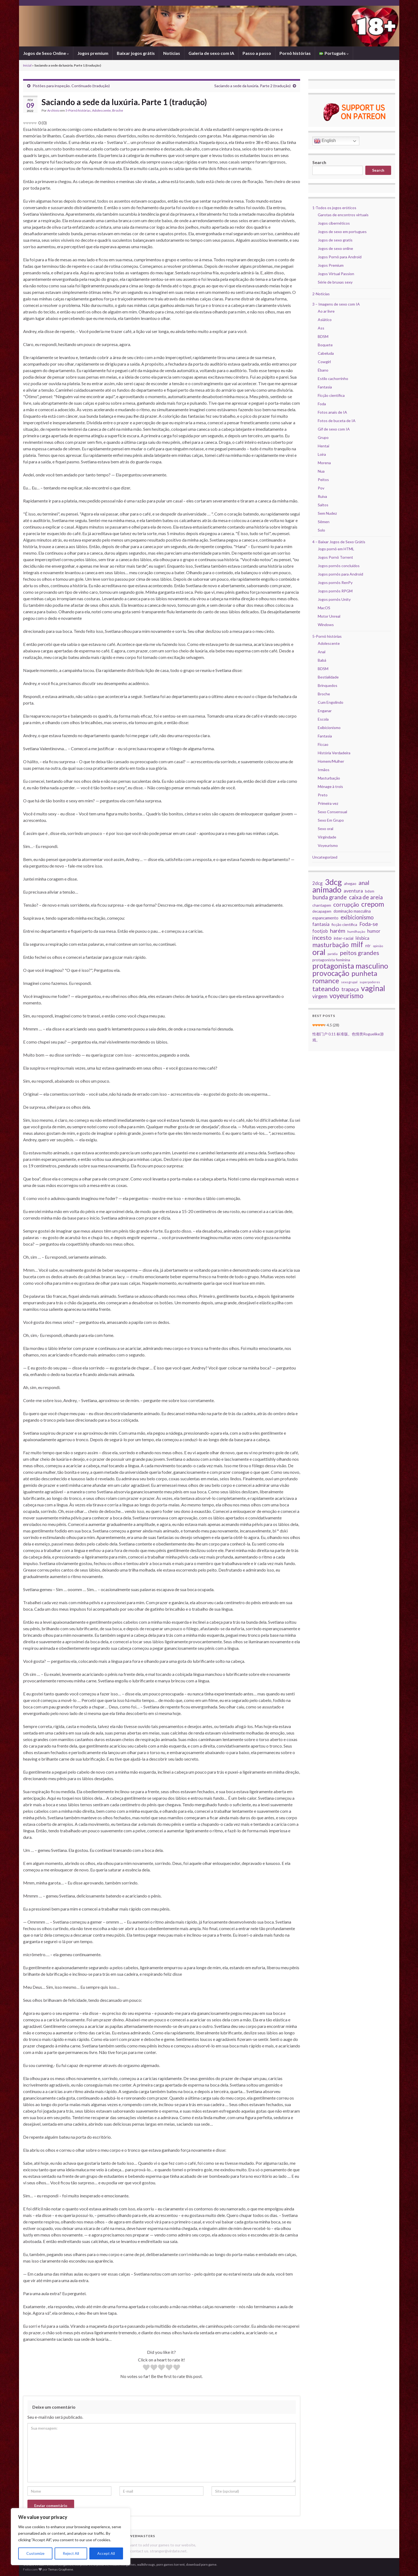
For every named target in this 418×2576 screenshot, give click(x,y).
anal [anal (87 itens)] (364, 883)
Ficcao (323, 744)
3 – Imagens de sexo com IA (336, 304)
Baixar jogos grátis (136, 53)
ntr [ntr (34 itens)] (368, 945)
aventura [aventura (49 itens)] (353, 891)
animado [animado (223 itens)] (326, 890)
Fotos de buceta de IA (337, 420)
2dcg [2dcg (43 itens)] (317, 883)
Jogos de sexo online (335, 248)
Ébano (323, 370)
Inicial (27, 65)
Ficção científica (331, 395)
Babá (322, 660)
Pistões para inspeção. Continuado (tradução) (71, 85)
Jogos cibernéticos (334, 223)
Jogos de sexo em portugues (342, 231)
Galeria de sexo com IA (211, 53)
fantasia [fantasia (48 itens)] (320, 924)
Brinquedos (327, 685)
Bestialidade (328, 677)
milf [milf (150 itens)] (357, 944)
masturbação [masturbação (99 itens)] (330, 945)
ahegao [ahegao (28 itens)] (350, 883)
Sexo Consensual (332, 811)
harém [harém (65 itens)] (337, 931)
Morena (324, 462)
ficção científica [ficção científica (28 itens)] (344, 924)
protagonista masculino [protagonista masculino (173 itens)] (350, 966)
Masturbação (329, 778)
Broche (117, 110)
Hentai (323, 446)
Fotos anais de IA (332, 412)
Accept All (106, 2553)
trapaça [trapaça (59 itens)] (350, 989)
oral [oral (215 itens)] (318, 952)
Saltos (323, 504)
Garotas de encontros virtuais (343, 214)
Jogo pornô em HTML (336, 548)
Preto (323, 795)
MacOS (324, 607)
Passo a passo (257, 53)
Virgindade (327, 837)
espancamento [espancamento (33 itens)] (325, 917)
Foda (322, 403)
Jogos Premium (331, 265)
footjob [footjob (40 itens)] (320, 931)
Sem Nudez (327, 513)
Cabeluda (326, 353)
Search (319, 162)
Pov (321, 488)
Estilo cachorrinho (333, 378)
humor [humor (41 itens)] (373, 931)
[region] (70, 2536)
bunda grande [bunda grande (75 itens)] (329, 897)
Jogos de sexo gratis (335, 240)
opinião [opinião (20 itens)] (378, 946)
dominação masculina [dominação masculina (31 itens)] (352, 911)
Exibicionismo (329, 727)
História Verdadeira (334, 752)
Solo (321, 530)
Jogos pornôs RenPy (335, 582)
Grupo (323, 437)
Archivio (53, 110)
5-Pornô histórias (78, 110)
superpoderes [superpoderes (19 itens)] (370, 982)
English (325, 141)
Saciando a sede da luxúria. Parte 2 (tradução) (252, 85)
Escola (323, 719)
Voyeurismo (328, 845)
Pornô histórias (295, 53)
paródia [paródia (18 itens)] (333, 954)
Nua (321, 471)
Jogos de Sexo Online (46, 53)
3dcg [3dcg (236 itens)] (333, 882)
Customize (35, 2553)
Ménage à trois (330, 786)
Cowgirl (324, 361)
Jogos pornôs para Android (340, 574)
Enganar (325, 710)
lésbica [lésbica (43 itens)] (362, 938)
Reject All (71, 2553)
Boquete (325, 345)
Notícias (171, 53)
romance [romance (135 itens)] (325, 981)
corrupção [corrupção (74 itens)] (346, 904)
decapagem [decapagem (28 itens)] (321, 911)
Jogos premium (92, 53)
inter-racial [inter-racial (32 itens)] (343, 938)
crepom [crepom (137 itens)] (372, 904)
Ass (321, 328)
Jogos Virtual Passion (336, 273)
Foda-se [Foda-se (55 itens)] (368, 924)
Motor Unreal (329, 616)
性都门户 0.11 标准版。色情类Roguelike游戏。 (348, 1037)
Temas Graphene (60, 2569)
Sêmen (323, 521)
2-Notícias (321, 293)
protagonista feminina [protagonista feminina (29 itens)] (331, 959)
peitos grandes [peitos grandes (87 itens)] (359, 953)
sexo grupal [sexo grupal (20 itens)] (349, 982)
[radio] (146, 2368)
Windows (326, 624)
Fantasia (325, 387)
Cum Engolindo (330, 702)
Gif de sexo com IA (334, 429)
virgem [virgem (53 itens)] (319, 996)
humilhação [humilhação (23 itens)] (356, 931)
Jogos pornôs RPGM (335, 591)
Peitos (323, 479)
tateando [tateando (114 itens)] (325, 989)
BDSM (323, 336)
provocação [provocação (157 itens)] (330, 973)
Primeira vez (328, 803)
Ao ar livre (326, 311)
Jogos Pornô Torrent (335, 557)
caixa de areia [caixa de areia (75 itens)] (366, 897)
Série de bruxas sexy (335, 282)
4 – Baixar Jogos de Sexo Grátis (338, 541)
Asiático (325, 319)
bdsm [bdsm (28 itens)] (369, 891)
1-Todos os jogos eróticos (334, 207)
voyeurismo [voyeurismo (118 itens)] (346, 996)
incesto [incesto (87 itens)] (322, 938)
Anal (321, 651)
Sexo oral (325, 828)
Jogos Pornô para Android (340, 257)
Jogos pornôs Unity (334, 599)
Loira (322, 454)
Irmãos (323, 769)
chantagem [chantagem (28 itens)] (321, 905)
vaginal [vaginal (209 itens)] (373, 988)
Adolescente (101, 110)
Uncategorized (324, 857)
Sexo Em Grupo (331, 820)
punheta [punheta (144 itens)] (364, 973)
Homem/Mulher (331, 761)
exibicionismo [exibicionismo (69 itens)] (357, 917)
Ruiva (322, 496)
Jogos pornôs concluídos (339, 565)
